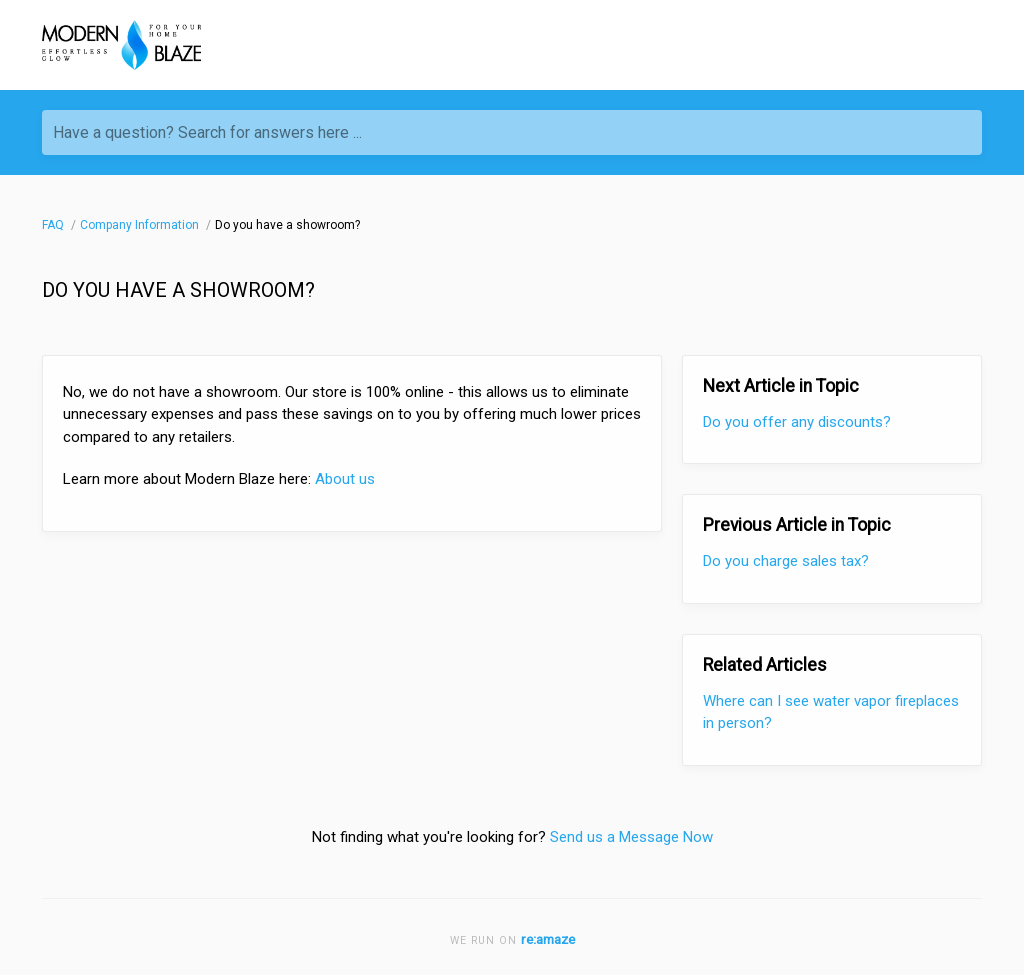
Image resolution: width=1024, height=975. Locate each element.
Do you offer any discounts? (797, 422)
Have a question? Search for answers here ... (207, 132)
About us (345, 479)
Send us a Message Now (631, 837)
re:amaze (548, 939)
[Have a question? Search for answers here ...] (512, 132)
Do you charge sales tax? (786, 561)
